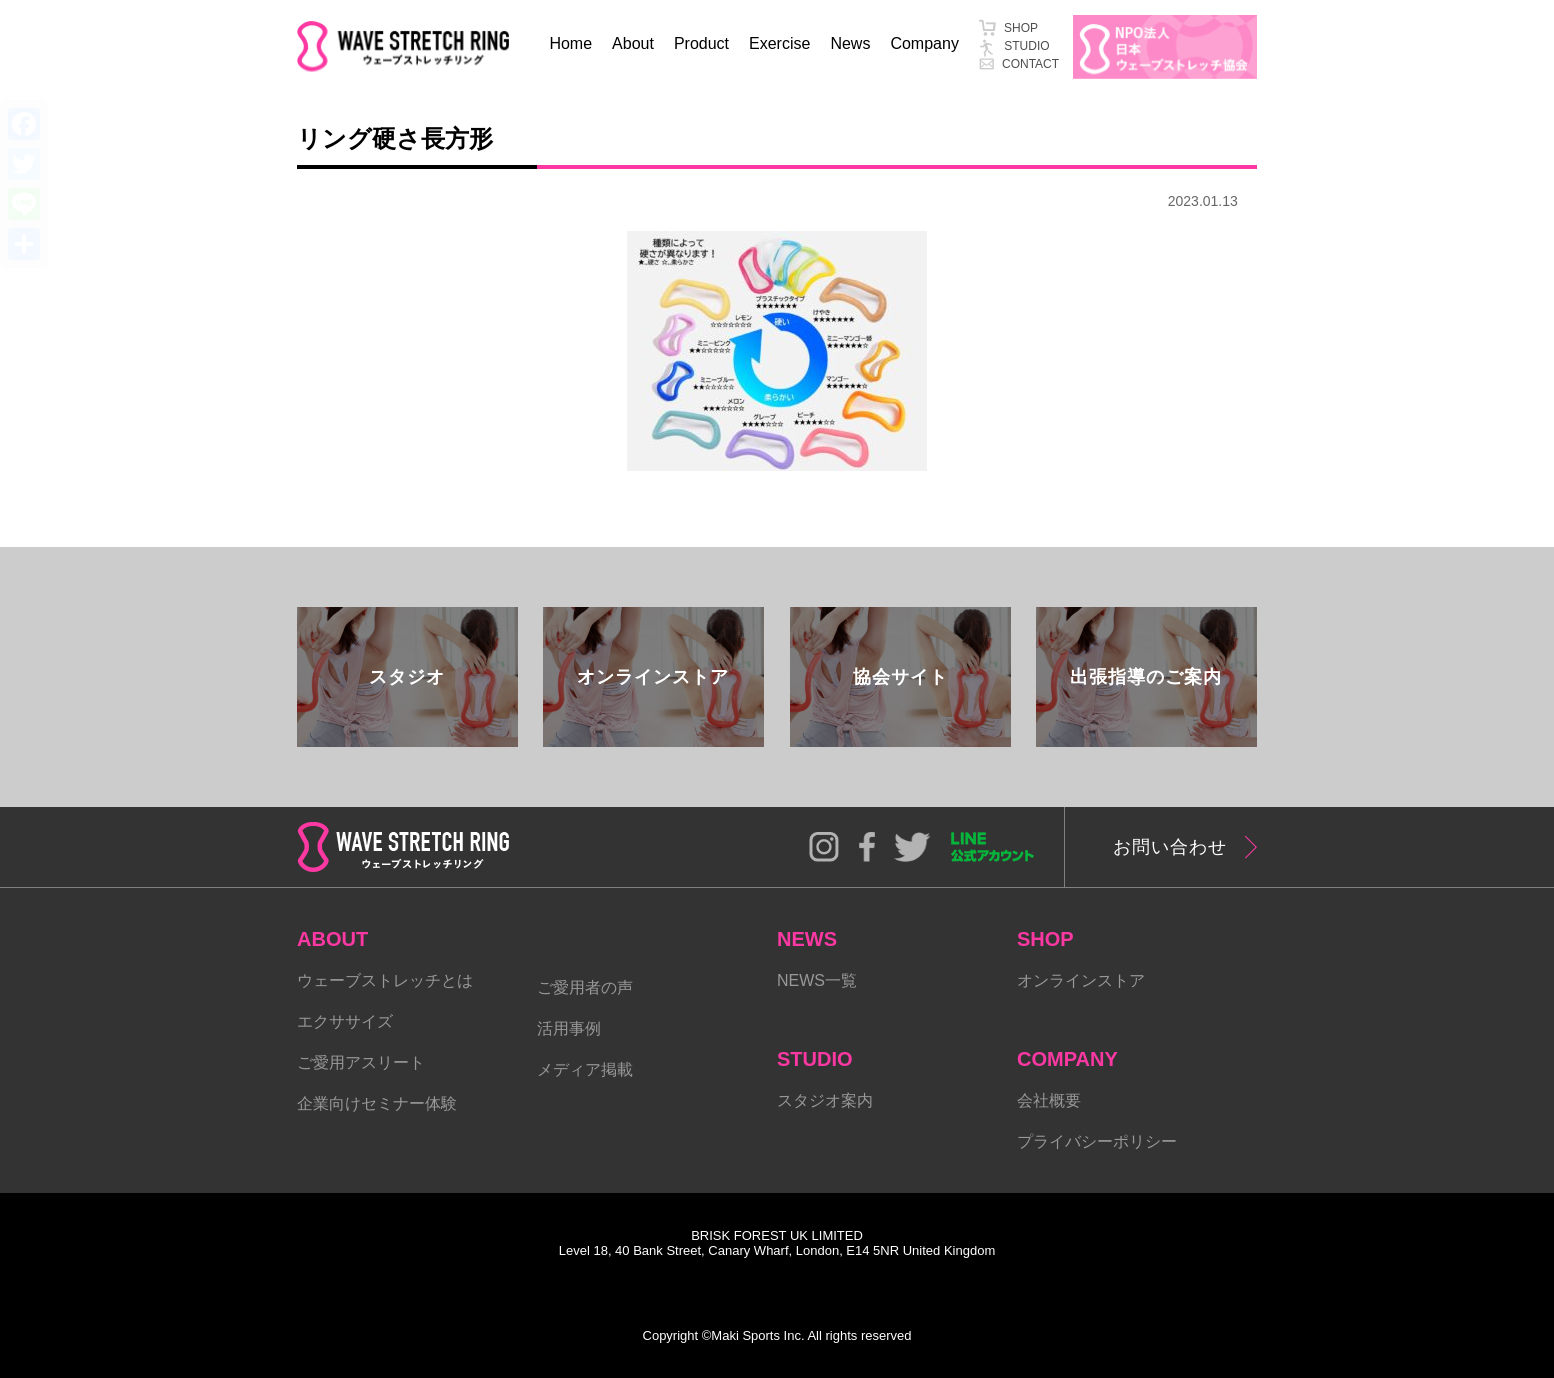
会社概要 (1049, 1100)
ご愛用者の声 (585, 987)
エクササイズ (345, 1021)
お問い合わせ (1170, 847)
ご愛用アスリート (361, 1062)
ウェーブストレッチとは (385, 980)
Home (570, 43)
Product (701, 43)
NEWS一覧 (817, 980)
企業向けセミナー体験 (377, 1103)
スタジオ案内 (825, 1100)
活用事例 (569, 1028)
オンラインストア (1081, 980)
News (850, 43)
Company (924, 43)
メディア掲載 (585, 1069)
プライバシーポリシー (1097, 1141)
